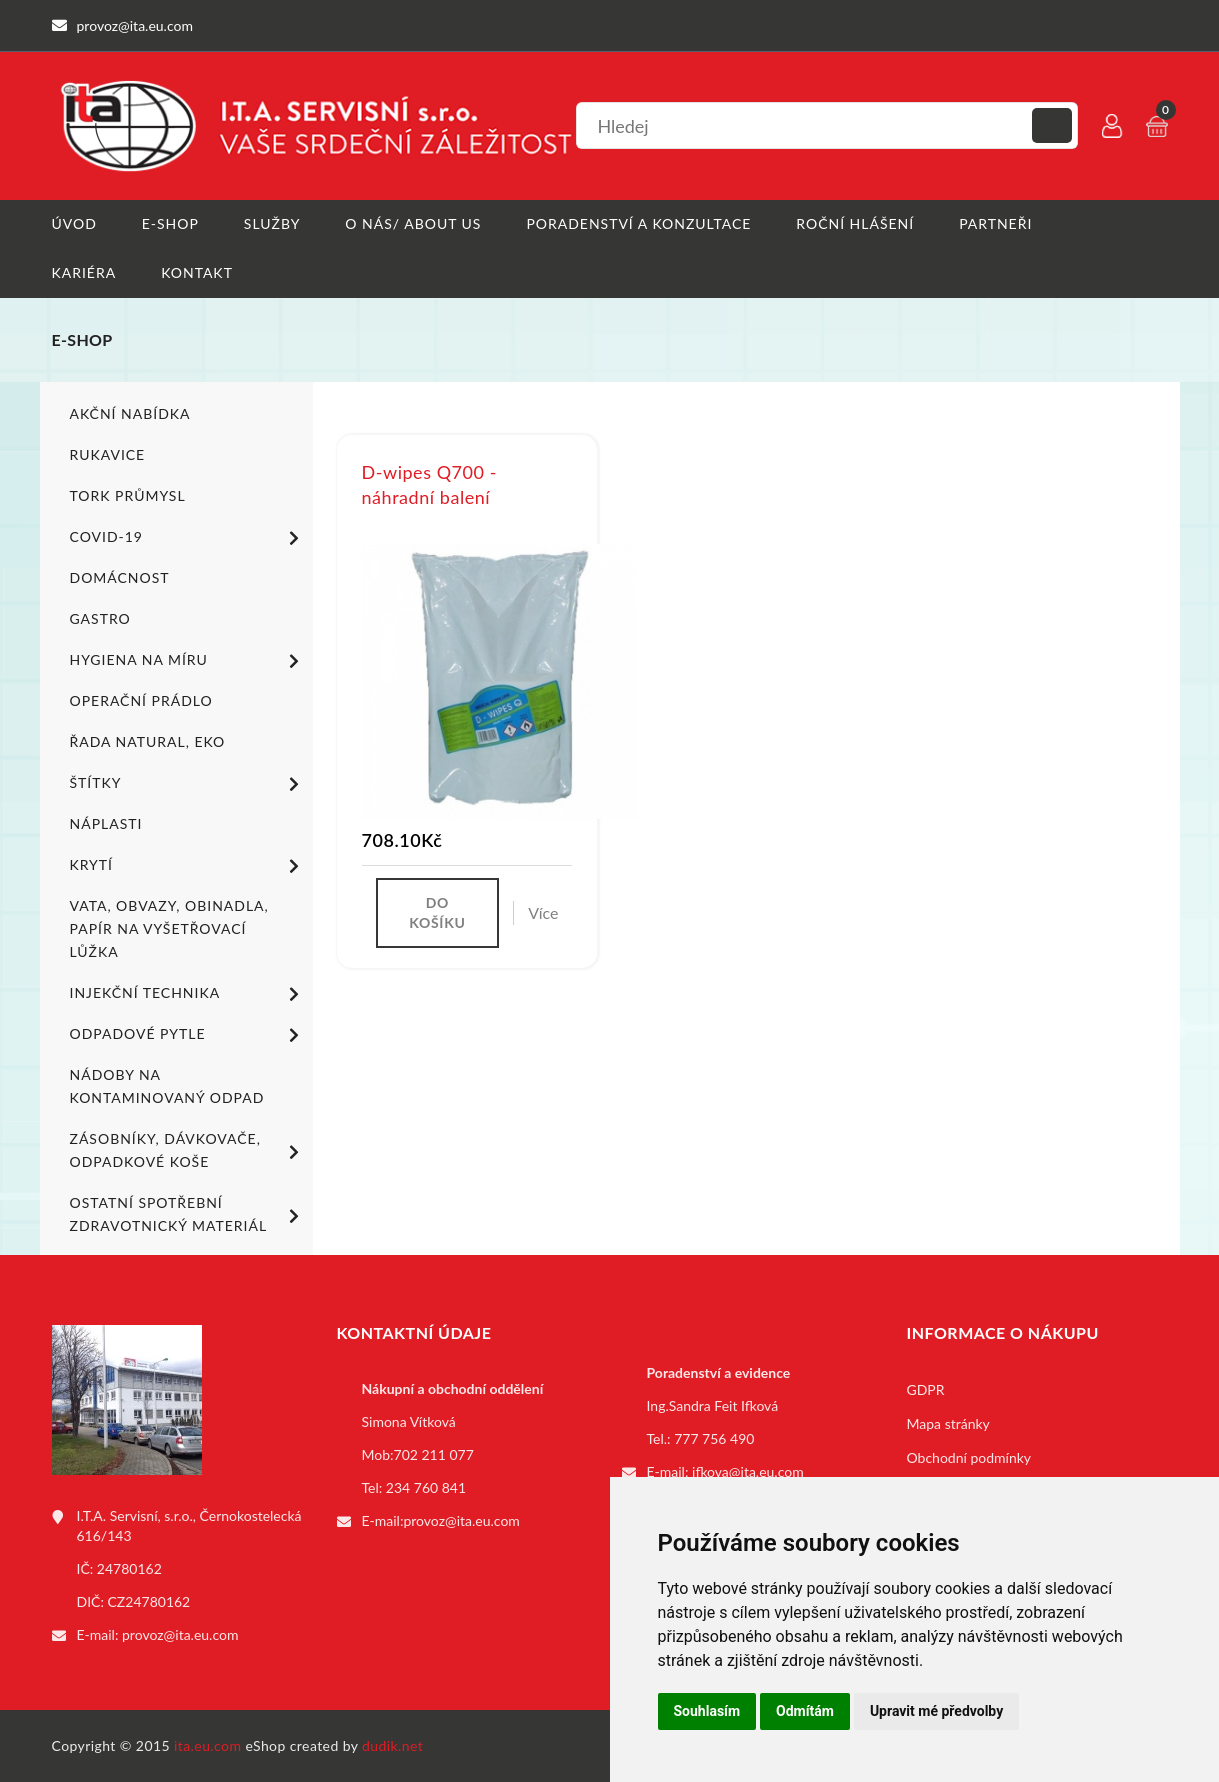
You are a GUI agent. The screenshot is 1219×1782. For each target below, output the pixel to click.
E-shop (170, 223)
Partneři (995, 223)
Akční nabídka (130, 413)
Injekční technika (188, 994)
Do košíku (437, 912)
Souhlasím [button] (707, 1711)
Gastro (100, 618)
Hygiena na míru (188, 661)
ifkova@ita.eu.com (748, 1471)
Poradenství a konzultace (638, 223)
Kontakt (197, 272)
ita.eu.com (207, 1745)
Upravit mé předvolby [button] (936, 1711)
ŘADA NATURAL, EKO (148, 741)
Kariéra (84, 272)
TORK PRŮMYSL (128, 495)
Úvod (74, 223)
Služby (272, 223)
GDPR (926, 1389)
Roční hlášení (855, 223)
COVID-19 (188, 538)
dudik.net (392, 1745)
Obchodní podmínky (969, 1457)
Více (543, 912)
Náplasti (106, 823)
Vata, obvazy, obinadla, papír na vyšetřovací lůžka (169, 928)
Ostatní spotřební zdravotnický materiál (188, 1214)
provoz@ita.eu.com (180, 1634)
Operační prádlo (141, 700)
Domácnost (120, 577)
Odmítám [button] (805, 1711)
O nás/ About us (413, 223)
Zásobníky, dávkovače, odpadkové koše (188, 1150)
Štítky (188, 784)
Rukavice (108, 454)
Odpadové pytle (188, 1035)
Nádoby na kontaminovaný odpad (167, 1086)
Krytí (188, 866)
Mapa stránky (948, 1423)
